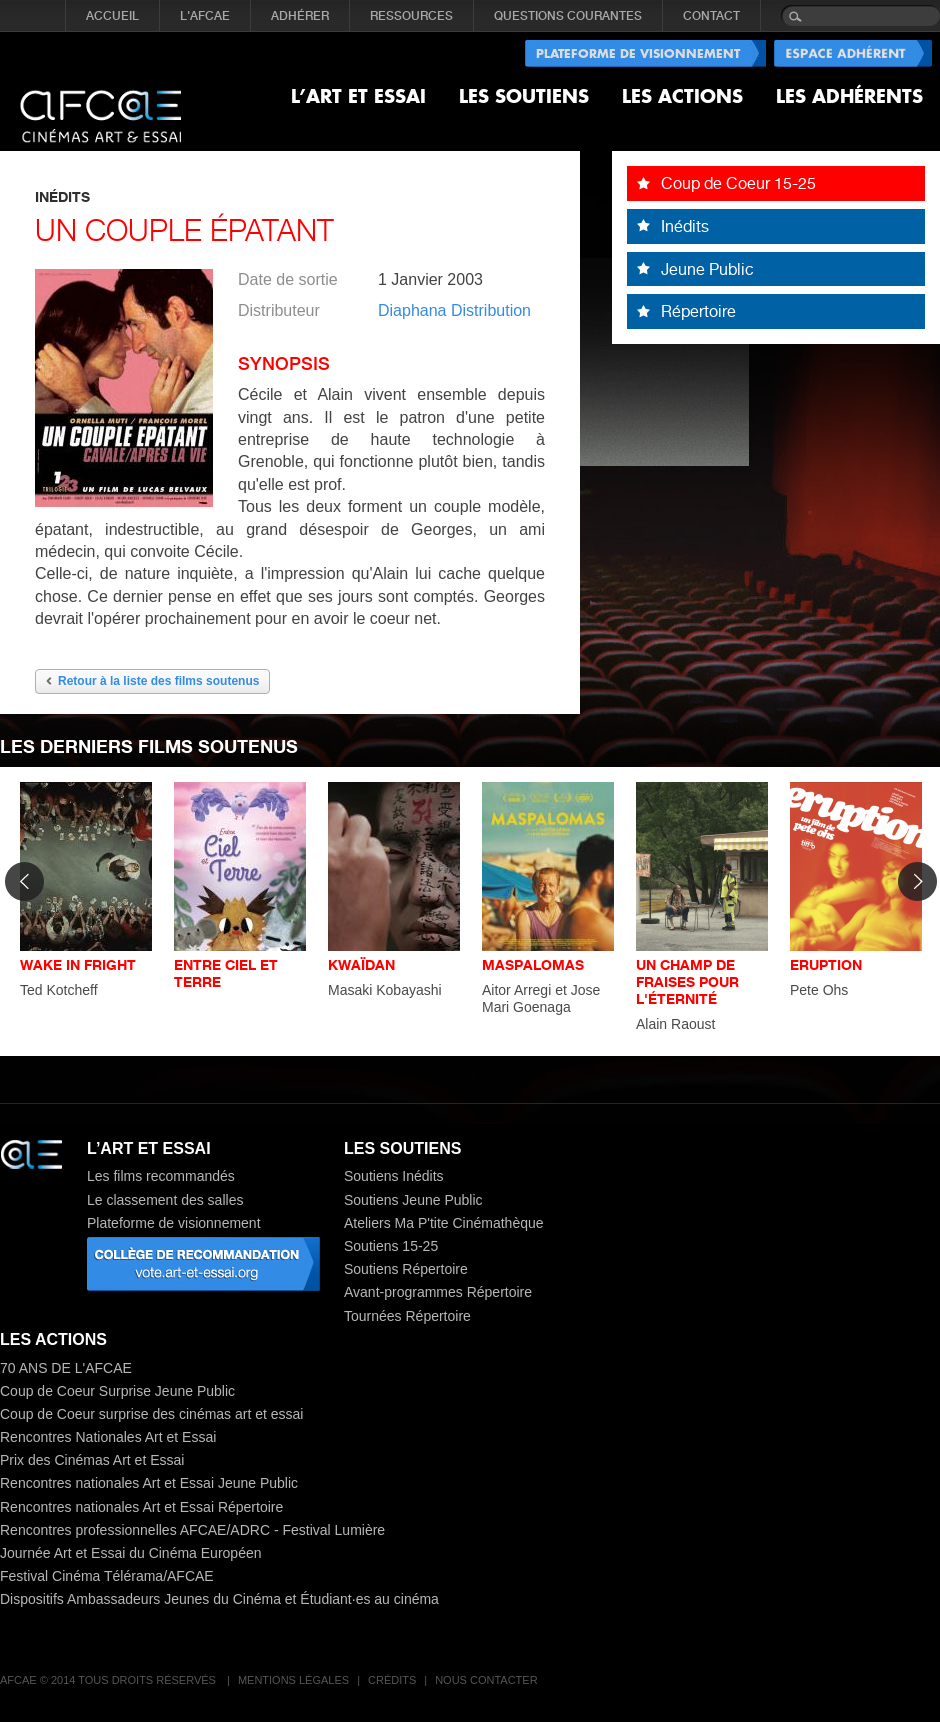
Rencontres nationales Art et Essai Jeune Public (149, 1483)
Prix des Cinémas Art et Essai (92, 1460)
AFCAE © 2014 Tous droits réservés (109, 1680)
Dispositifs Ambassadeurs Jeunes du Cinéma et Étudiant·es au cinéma (219, 1599)
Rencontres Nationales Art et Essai (108, 1437)
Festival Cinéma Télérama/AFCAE (107, 1576)
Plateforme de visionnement (174, 1223)
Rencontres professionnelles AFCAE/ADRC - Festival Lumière (192, 1530)
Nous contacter (486, 1680)
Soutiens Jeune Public (413, 1200)
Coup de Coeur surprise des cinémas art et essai (151, 1414)
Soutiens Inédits (394, 1176)
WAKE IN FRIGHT (78, 964)
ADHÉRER (300, 16)
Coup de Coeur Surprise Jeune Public (117, 1391)
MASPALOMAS (533, 964)
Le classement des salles (165, 1200)
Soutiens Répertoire (406, 1269)
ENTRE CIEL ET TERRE (226, 973)
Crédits (392, 1680)
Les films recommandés (161, 1176)
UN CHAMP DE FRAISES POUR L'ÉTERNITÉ (687, 981)
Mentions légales (293, 1680)
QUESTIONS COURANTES (568, 16)
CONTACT (711, 16)
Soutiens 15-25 (391, 1246)
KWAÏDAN (361, 964)
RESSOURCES (411, 16)
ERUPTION (826, 964)
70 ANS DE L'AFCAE (66, 1368)
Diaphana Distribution (454, 310)
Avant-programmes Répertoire (438, 1292)
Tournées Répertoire (407, 1316)
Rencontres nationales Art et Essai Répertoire (141, 1507)
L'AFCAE (205, 16)
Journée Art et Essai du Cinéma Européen (131, 1553)
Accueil (112, 16)
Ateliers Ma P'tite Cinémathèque (444, 1223)
